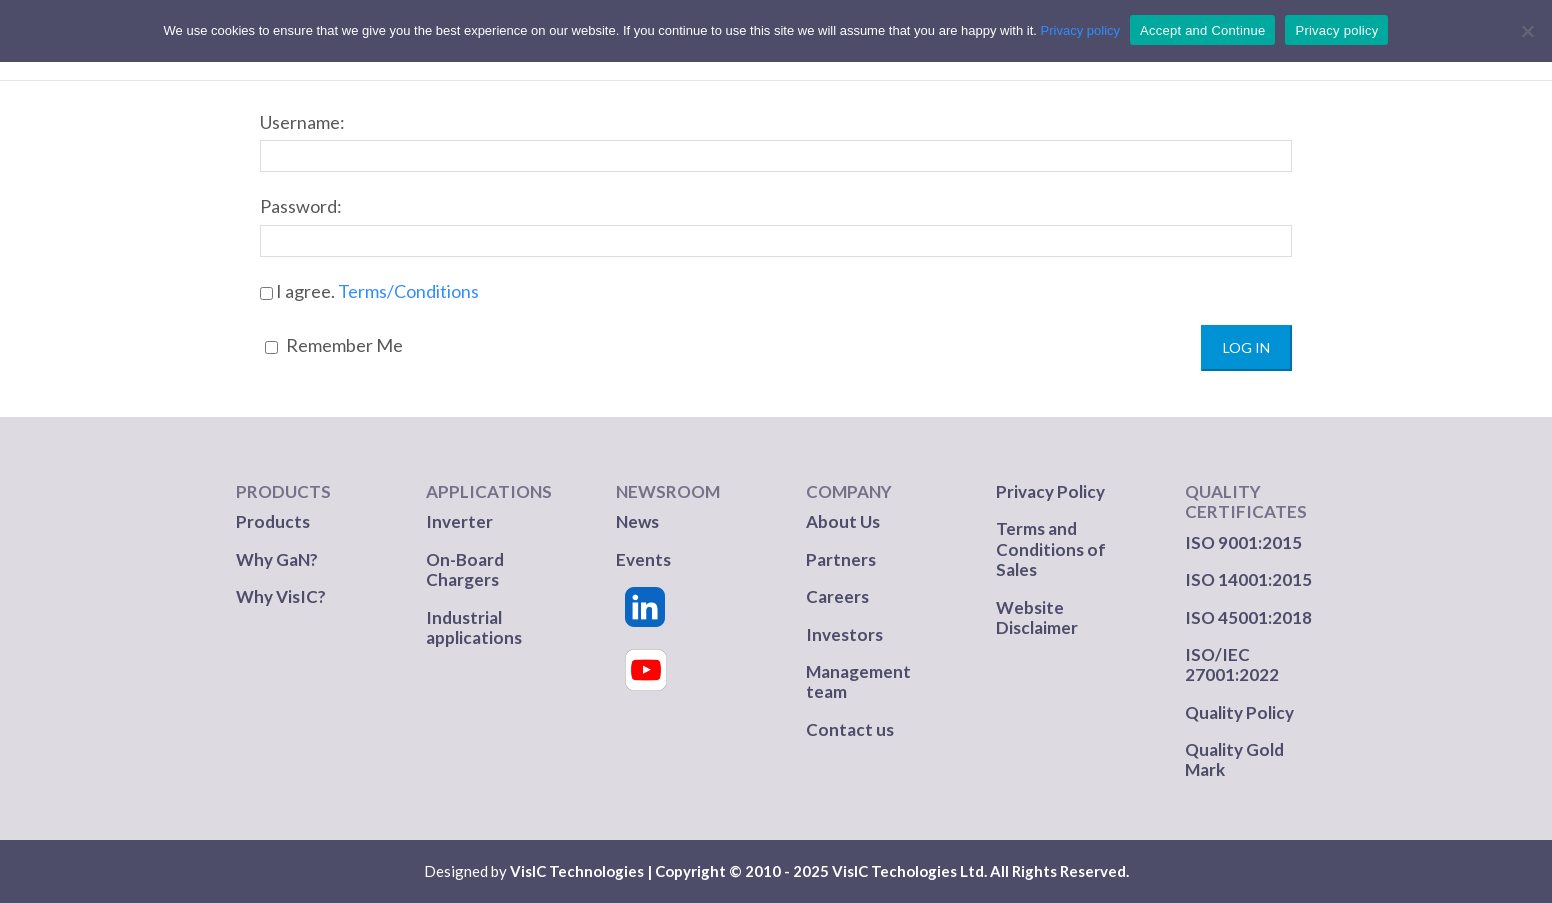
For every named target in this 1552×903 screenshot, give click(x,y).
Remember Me (334, 345)
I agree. (369, 291)
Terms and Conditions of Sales (1051, 549)
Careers (837, 596)
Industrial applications (474, 627)
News (637, 521)
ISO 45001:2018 (1248, 617)
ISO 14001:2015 (1248, 579)
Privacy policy (1080, 30)
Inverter (459, 521)
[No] (1527, 31)
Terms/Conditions (408, 291)
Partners (842, 559)
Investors (844, 634)
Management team (858, 681)
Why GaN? (277, 559)
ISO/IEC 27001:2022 (1232, 664)
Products (273, 521)
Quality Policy (1239, 712)
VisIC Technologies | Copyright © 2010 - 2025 (669, 871)
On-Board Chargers (465, 569)
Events (643, 559)
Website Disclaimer (1037, 617)
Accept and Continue (1202, 30)
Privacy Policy (1050, 491)
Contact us (850, 729)
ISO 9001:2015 (1243, 542)
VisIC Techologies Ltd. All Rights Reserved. (980, 871)
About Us (843, 521)
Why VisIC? (281, 596)
